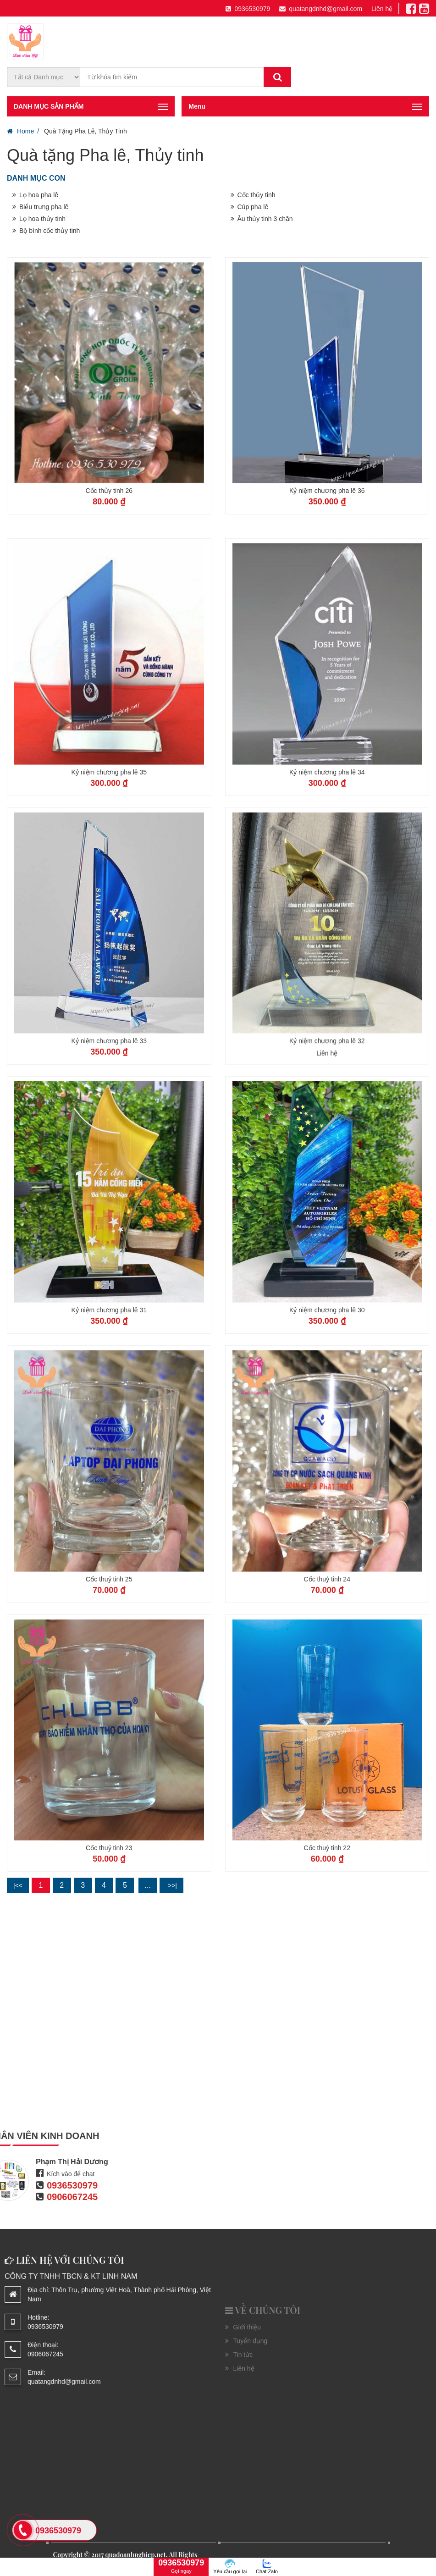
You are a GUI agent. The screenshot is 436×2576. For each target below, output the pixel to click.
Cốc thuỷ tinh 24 (327, 1706)
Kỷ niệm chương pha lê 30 (327, 1437)
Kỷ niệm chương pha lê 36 (327, 490)
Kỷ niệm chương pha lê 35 (109, 899)
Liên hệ (381, 8)
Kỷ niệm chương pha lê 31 (109, 1437)
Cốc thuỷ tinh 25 (109, 1706)
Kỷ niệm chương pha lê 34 (327, 899)
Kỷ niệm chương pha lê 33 (109, 1168)
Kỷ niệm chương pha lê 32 (327, 1168)
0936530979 (248, 8)
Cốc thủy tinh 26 (108, 490)
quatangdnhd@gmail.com (320, 8)
